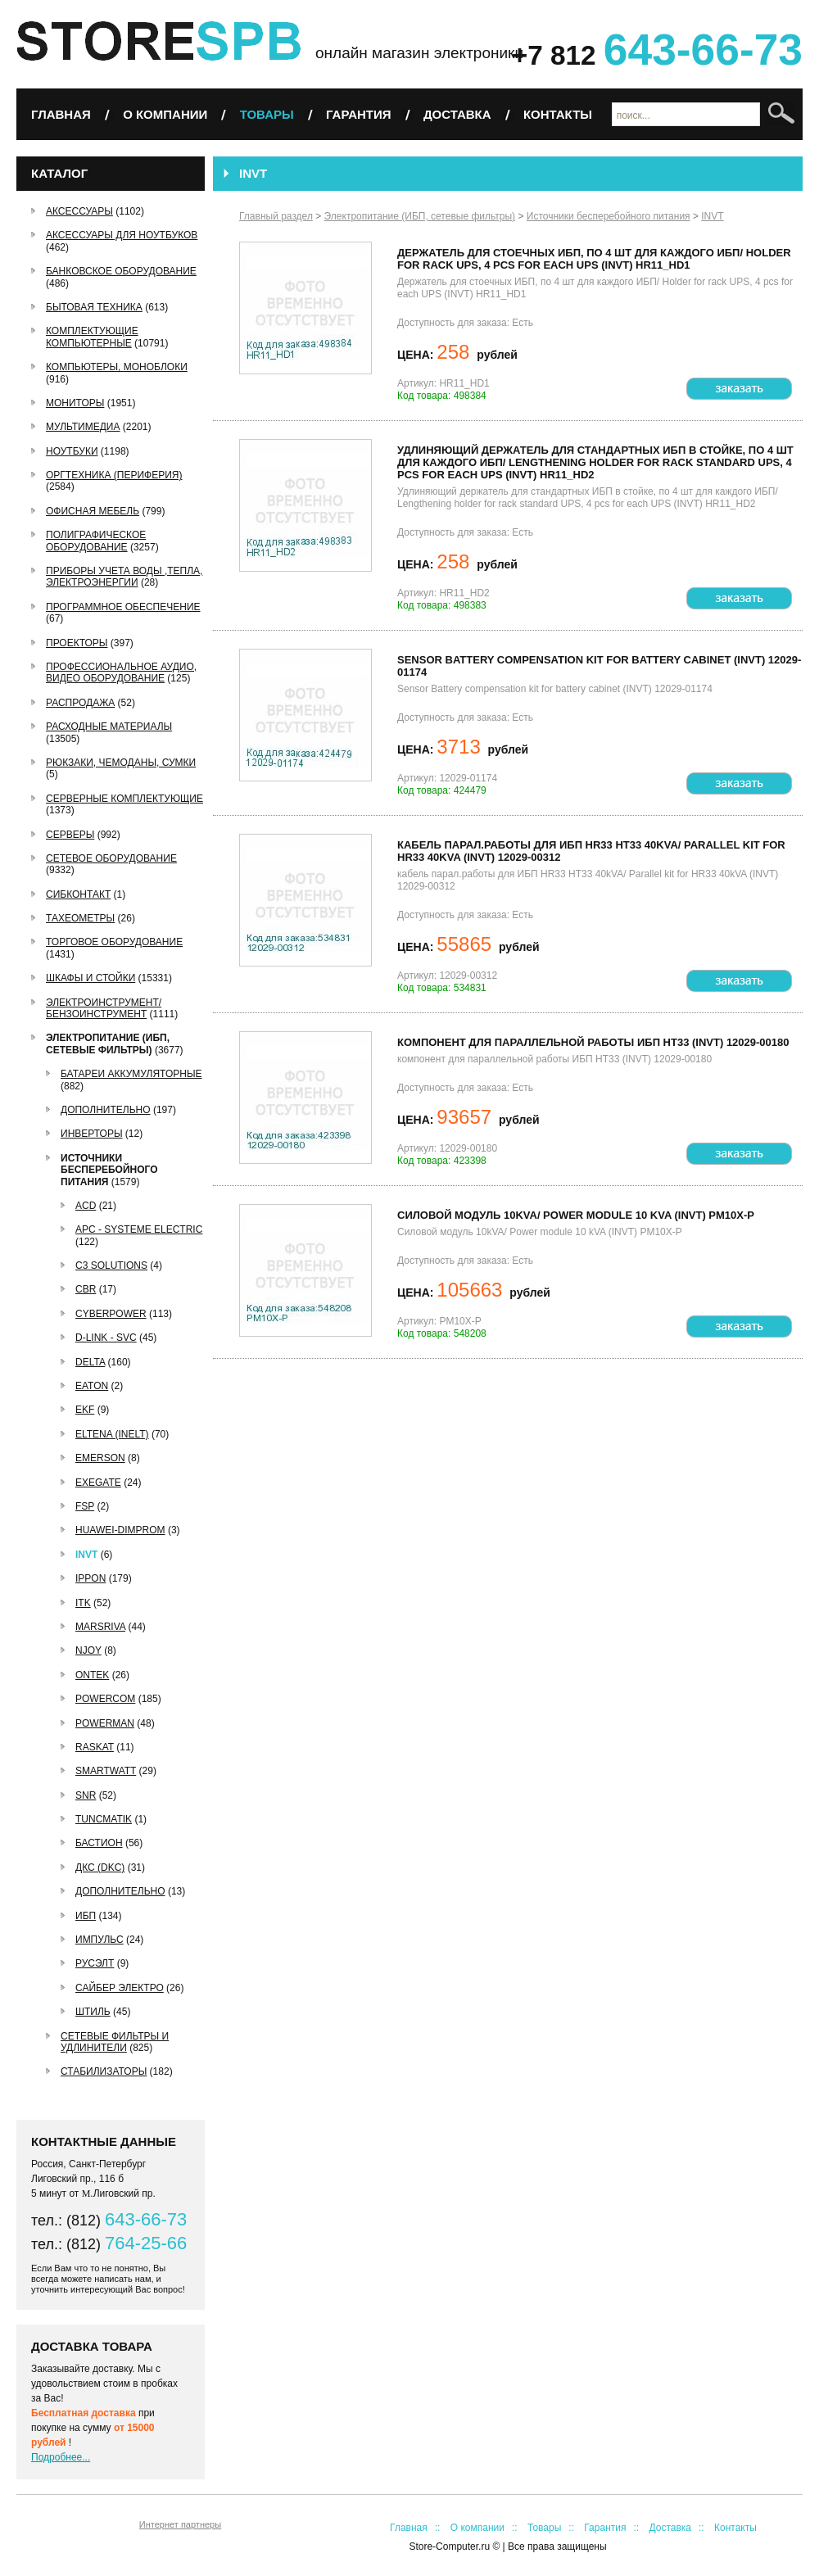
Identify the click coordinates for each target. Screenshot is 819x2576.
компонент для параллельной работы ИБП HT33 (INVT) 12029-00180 (593, 1042)
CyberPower (111, 1314)
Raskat (94, 1747)
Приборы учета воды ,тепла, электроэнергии (124, 576)
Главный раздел (276, 216)
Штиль (93, 2011)
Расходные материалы (109, 726)
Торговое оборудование (114, 942)
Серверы (70, 834)
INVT (86, 1554)
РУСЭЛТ (94, 1963)
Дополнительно (106, 1110)
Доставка (457, 114)
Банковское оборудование (121, 271)
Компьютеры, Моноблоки (117, 367)
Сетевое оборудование (111, 858)
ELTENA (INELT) (112, 1434)
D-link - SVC (106, 1337)
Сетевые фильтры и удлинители (115, 2041)
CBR (85, 1289)
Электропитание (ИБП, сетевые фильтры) (108, 1043)
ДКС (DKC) (99, 1867)
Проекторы (76, 643)
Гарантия (358, 114)
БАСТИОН (99, 1843)
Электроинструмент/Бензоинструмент (103, 1008)
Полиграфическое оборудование (96, 540)
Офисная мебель (92, 511)
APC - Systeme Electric (138, 1229)
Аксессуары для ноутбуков (121, 235)
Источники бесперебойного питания (109, 1170)
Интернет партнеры (180, 2524)
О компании (165, 114)
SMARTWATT (105, 1771)
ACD (85, 1205)
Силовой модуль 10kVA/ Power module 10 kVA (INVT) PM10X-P (575, 1215)
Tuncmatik (103, 1819)
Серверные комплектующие (124, 798)
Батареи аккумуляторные (131, 1074)
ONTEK (92, 1675)
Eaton (91, 1386)
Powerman (104, 1723)
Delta (90, 1362)
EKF (84, 1409)
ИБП (85, 1916)
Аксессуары (79, 211)
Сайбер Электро (119, 1988)
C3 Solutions (111, 1265)
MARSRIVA (100, 1626)
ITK (83, 1603)
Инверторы (92, 1133)
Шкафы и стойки (90, 978)
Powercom (105, 1699)
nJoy (88, 1650)
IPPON (90, 1578)
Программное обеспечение (123, 607)
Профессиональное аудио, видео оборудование (121, 672)
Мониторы (75, 403)
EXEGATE (98, 1482)
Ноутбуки (72, 451)
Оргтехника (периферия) (114, 475)
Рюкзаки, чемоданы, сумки (121, 762)
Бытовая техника (94, 307)
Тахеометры (80, 918)
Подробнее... (60, 2457)
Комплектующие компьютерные (92, 336)
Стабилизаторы (104, 2071)
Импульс (99, 1939)
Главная (61, 114)
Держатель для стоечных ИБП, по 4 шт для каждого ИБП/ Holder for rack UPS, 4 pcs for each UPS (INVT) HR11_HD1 (594, 259)
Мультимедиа (83, 426)
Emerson (100, 1458)
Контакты (557, 114)
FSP (84, 1506)
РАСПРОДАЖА (80, 703)
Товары (267, 114)
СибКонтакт (78, 894)
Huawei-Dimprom (120, 1530)
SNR (85, 1795)
